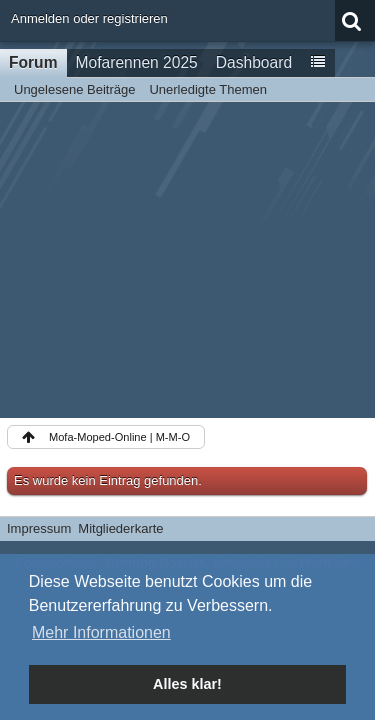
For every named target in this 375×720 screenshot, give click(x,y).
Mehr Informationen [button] (101, 632)
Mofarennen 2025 (137, 62)
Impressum (39, 528)
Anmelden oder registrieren (89, 18)
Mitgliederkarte (120, 528)
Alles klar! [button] (187, 684)
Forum (33, 62)
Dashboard (254, 62)
